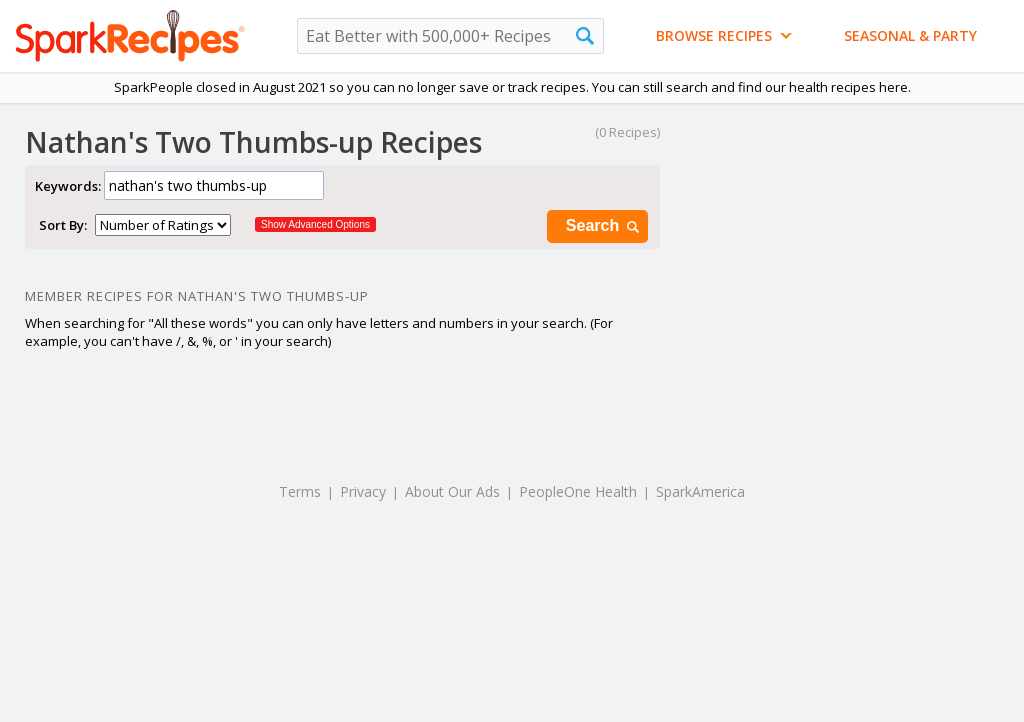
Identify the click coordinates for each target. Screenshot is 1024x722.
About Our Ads (452, 491)
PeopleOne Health (578, 491)
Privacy (363, 491)
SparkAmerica (700, 491)
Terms (300, 491)
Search (604, 226)
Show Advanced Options (315, 224)
